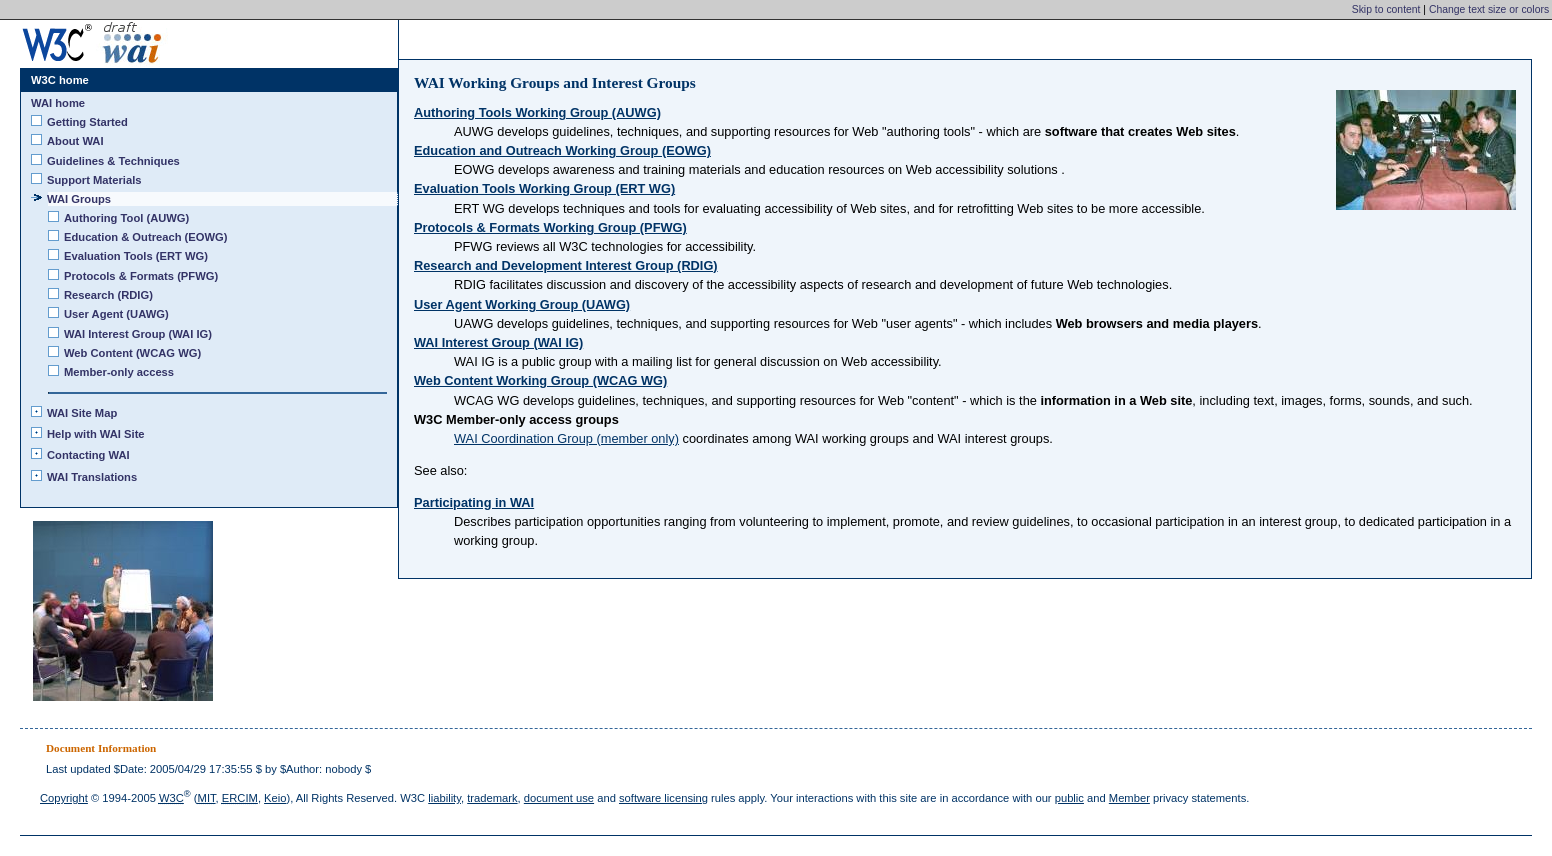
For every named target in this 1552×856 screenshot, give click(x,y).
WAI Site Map (82, 413)
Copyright (64, 798)
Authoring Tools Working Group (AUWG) (537, 112)
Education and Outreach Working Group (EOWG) (562, 150)
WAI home (58, 103)
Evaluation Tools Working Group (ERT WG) (544, 188)
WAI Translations (92, 477)
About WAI (76, 141)
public (1069, 798)
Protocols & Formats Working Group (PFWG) (550, 227)
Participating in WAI (474, 502)
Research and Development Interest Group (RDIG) (566, 265)
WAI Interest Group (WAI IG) (498, 342)
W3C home (60, 80)
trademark (492, 798)
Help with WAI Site (96, 434)
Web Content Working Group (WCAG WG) (540, 380)
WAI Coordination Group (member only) (566, 438)
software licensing (663, 798)
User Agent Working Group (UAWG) (522, 304)
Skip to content (1386, 9)
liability (444, 798)
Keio (275, 798)
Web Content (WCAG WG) (133, 353)
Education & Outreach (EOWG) (146, 237)
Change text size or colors (1489, 9)
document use (559, 798)
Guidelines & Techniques (114, 161)
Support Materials (95, 180)
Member (1129, 798)
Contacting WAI (89, 455)
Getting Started (88, 122)
